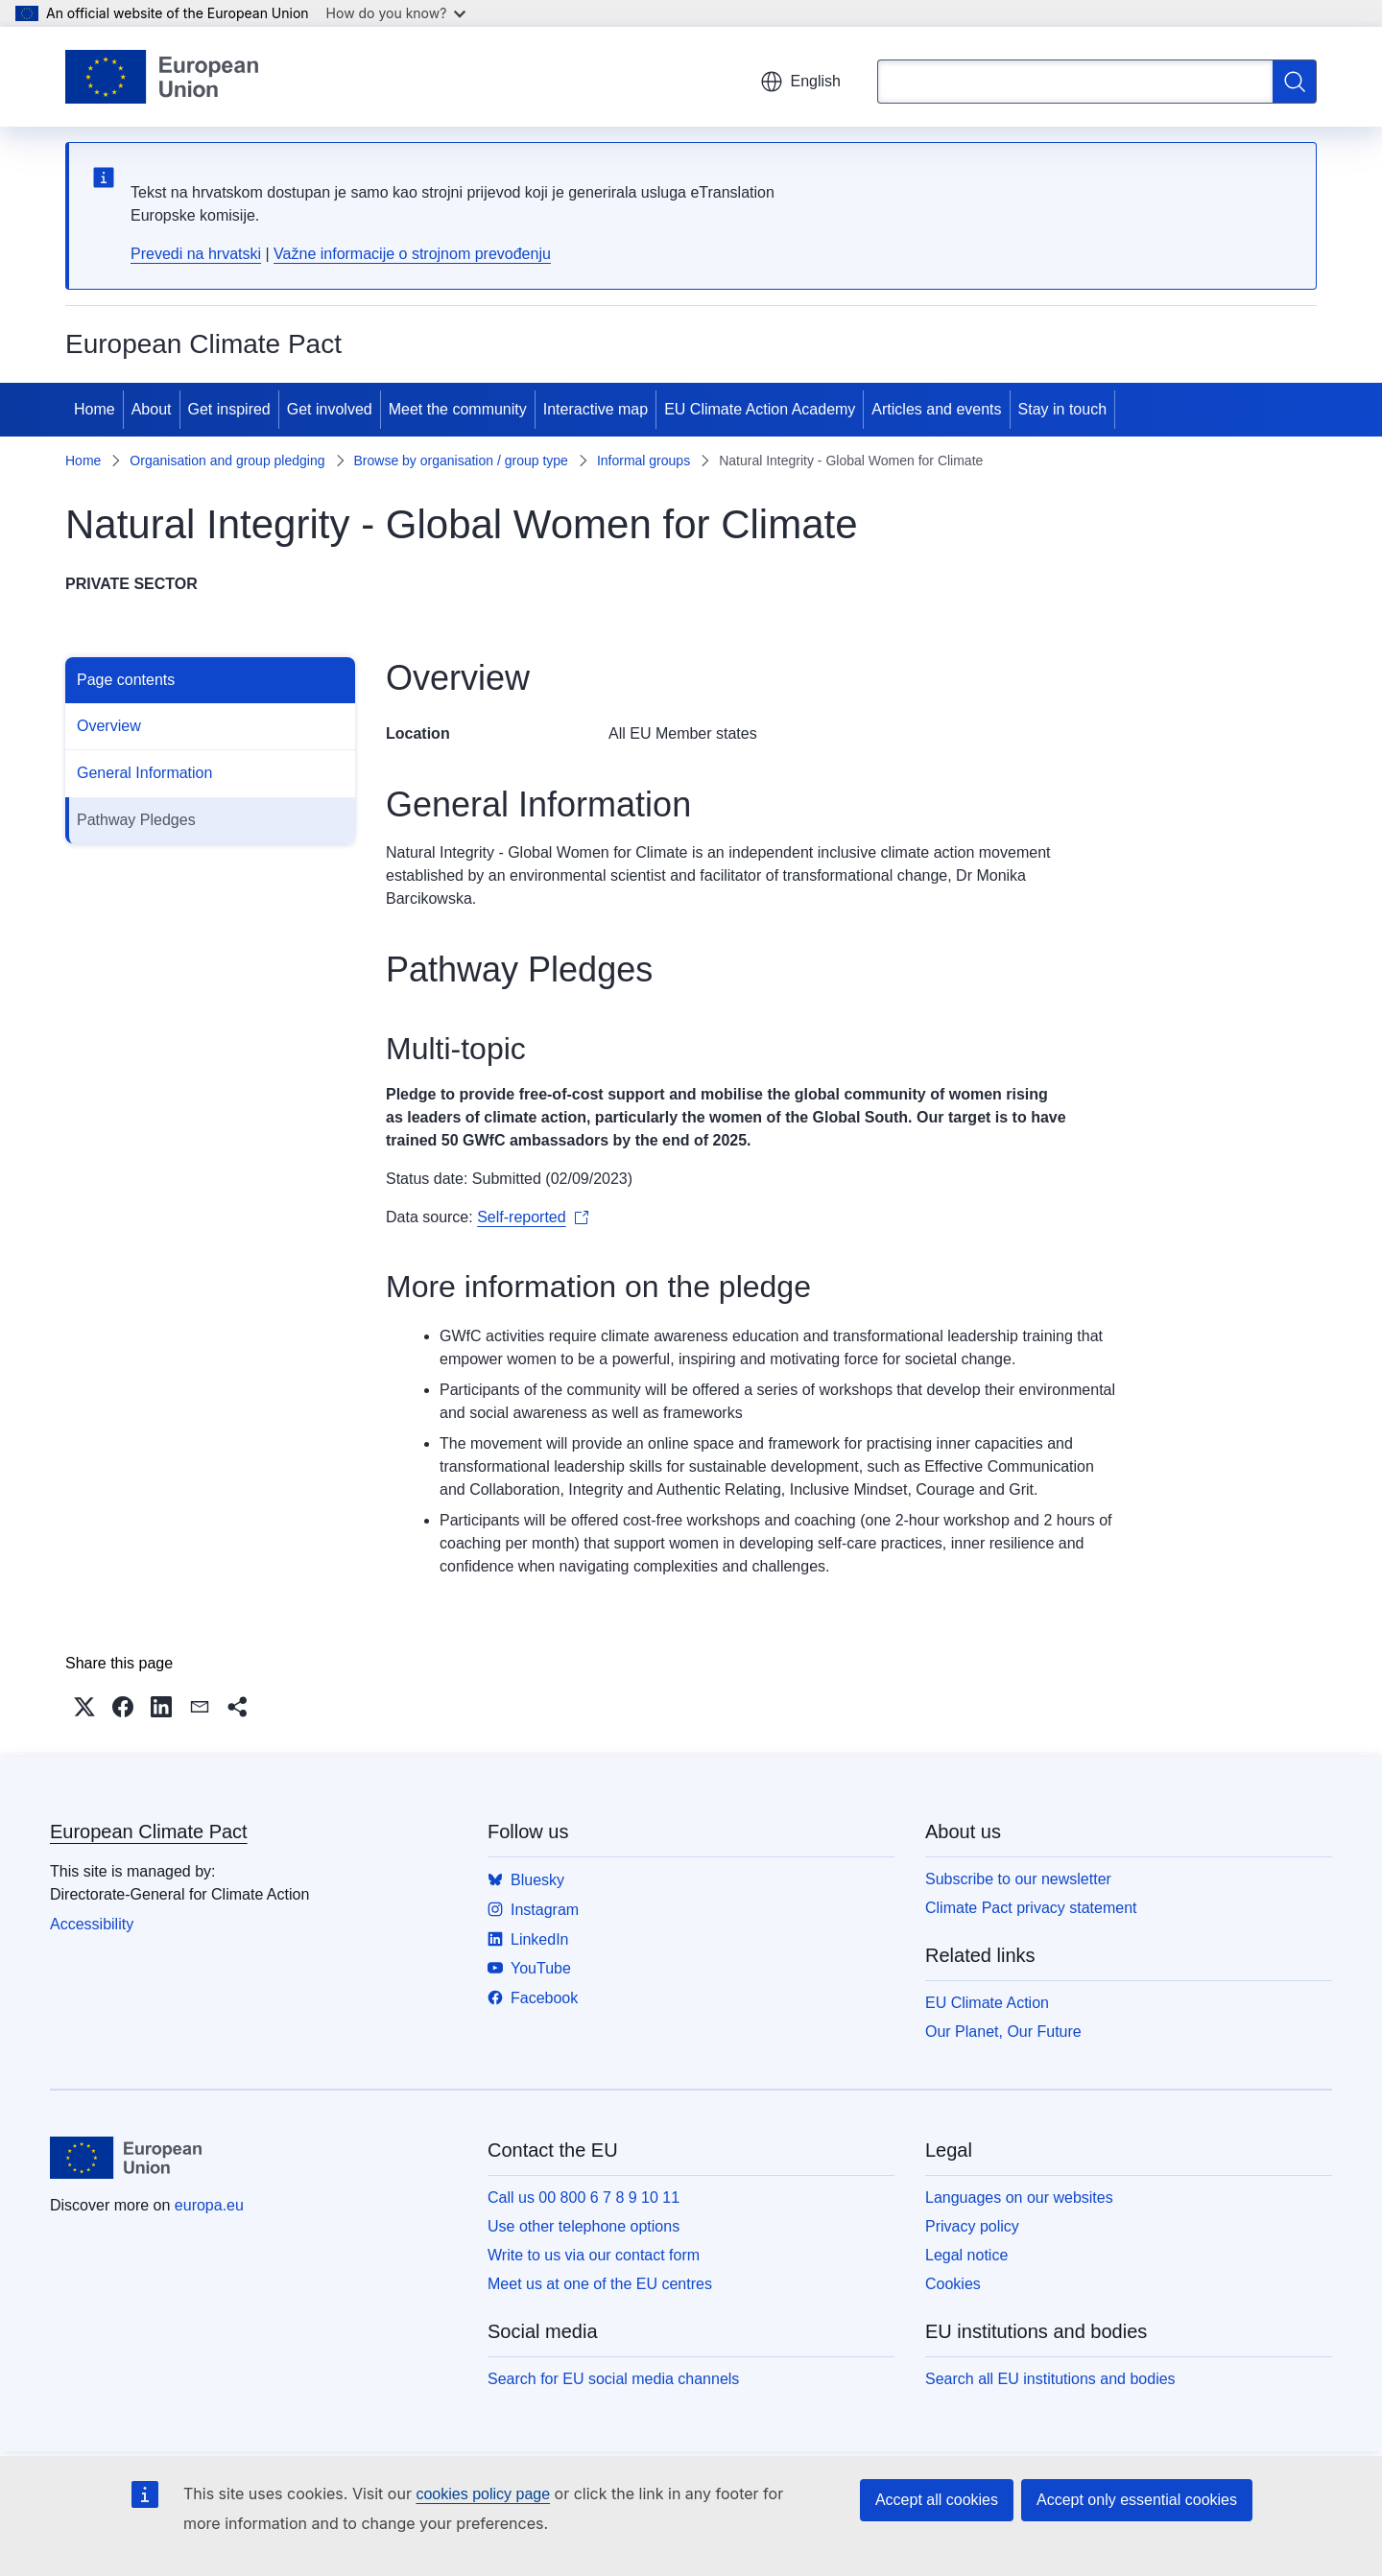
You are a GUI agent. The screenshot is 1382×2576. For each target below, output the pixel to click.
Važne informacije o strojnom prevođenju (412, 254)
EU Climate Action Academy (759, 409)
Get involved (329, 409)
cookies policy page (483, 2494)
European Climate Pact (149, 1831)
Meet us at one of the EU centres (600, 2284)
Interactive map (595, 409)
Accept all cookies (936, 2500)
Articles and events (936, 409)
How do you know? (396, 13)
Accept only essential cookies (1136, 2500)
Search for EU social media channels (613, 2379)
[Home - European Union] (161, 77)
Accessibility (91, 1924)
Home (94, 409)
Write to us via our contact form (594, 2255)
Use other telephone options (583, 2226)
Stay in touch (1063, 409)
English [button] (800, 81)
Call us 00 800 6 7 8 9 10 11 (583, 2197)
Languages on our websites (1019, 2197)
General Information (144, 773)
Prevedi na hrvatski (196, 254)
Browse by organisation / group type (461, 460)
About (151, 409)
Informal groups (643, 460)
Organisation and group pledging (227, 460)
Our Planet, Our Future (1003, 2031)
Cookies (953, 2284)
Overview (109, 726)
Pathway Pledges (136, 820)
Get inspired (229, 409)
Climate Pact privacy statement (1031, 1908)
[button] (84, 1706)
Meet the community (458, 409)
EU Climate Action (987, 2003)
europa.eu (209, 2205)
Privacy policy (972, 2226)
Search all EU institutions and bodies (1050, 2379)
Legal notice (966, 2255)
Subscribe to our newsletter (1018, 1879)
